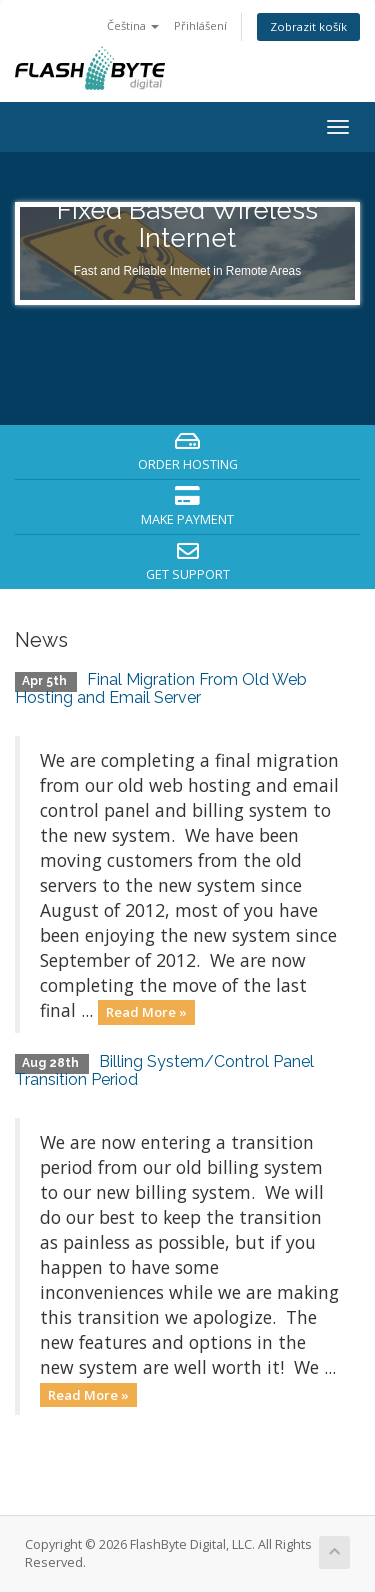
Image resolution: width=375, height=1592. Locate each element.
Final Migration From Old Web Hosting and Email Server (161, 688)
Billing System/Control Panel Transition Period (164, 1070)
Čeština (133, 25)
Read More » (146, 1012)
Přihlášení (200, 25)
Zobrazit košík (308, 26)
